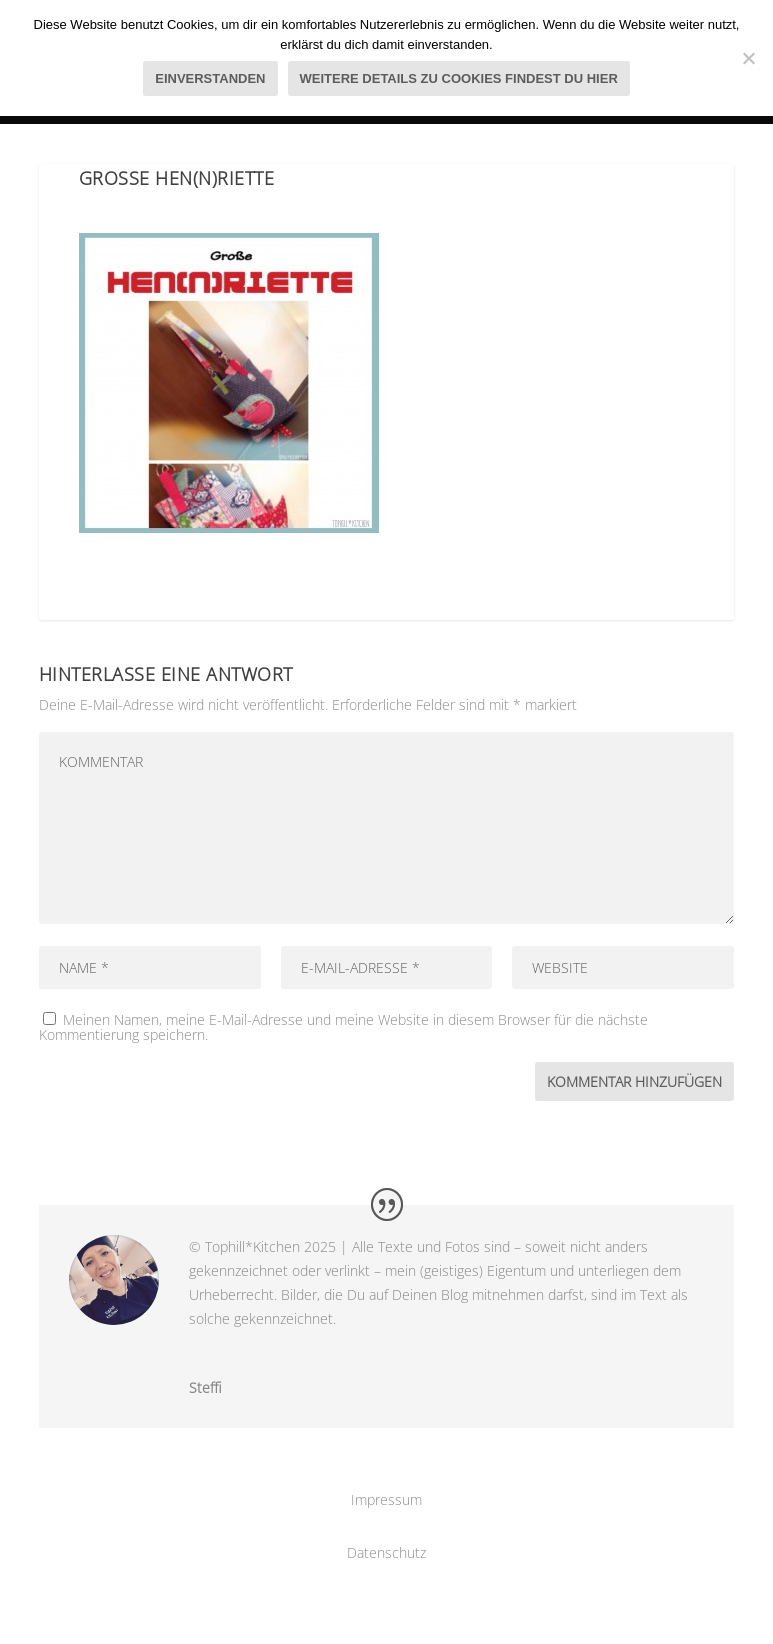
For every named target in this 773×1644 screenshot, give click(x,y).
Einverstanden (210, 78)
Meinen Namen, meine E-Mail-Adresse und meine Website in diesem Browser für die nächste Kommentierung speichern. (343, 1027)
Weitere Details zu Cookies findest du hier (459, 78)
